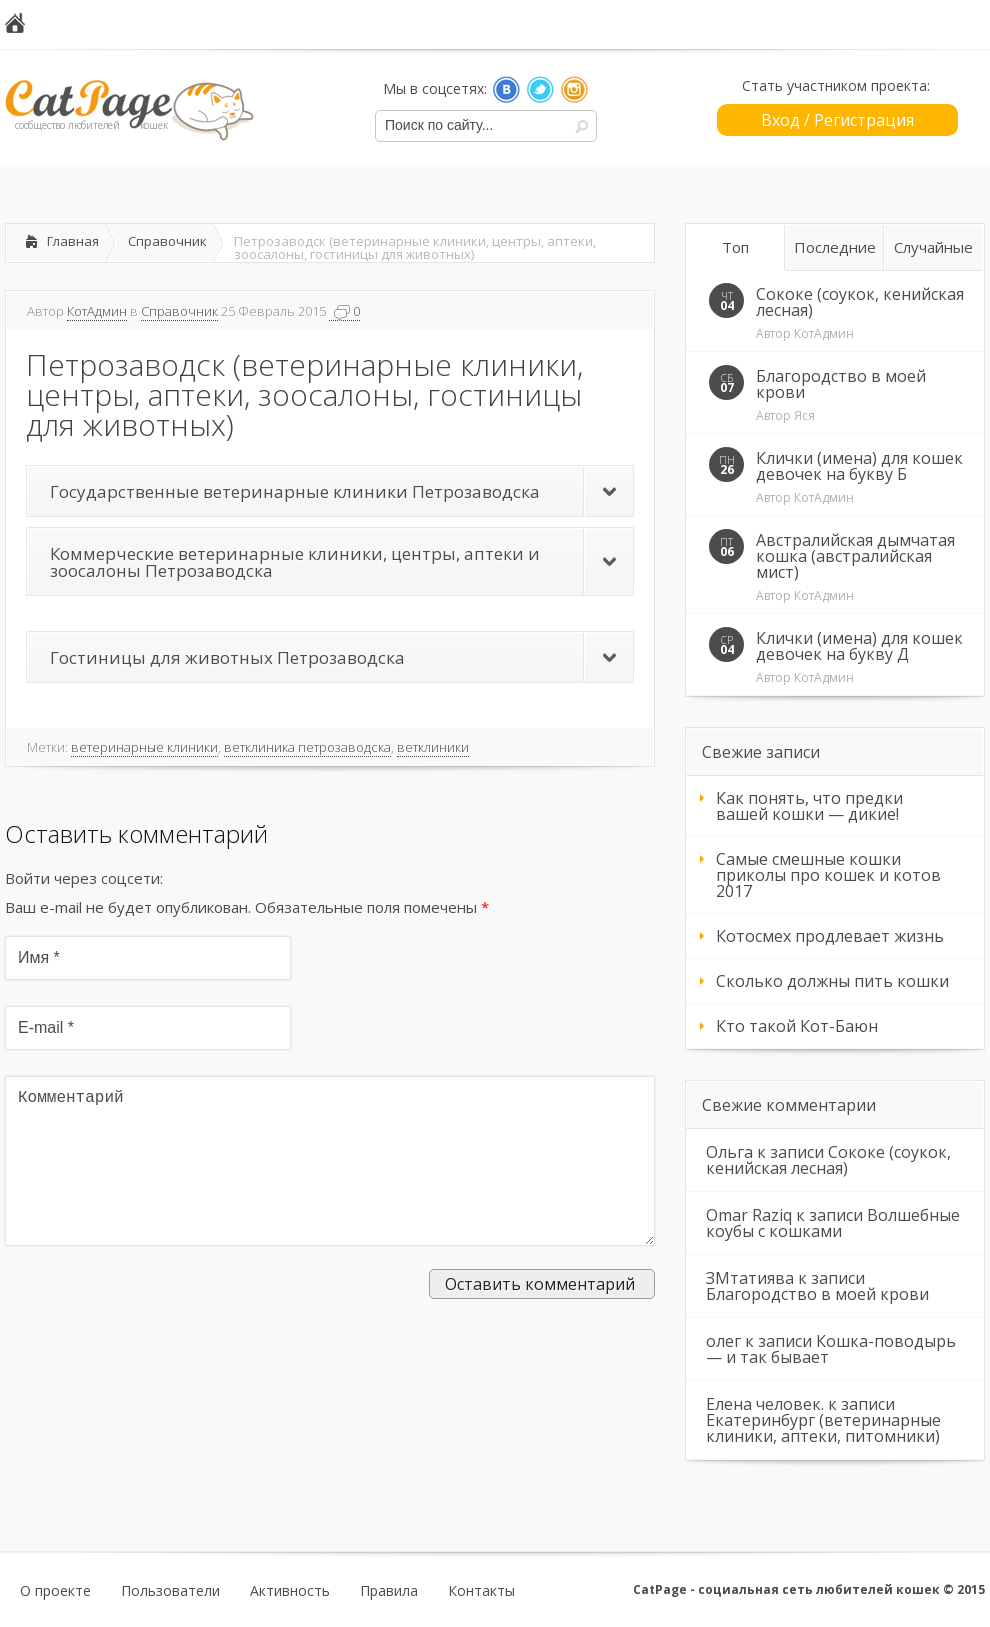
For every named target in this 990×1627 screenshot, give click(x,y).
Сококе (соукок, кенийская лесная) (860, 302)
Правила (389, 1591)
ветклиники (433, 747)
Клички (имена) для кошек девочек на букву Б (859, 466)
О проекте (55, 1591)
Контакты (481, 1591)
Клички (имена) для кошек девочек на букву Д (859, 646)
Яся (804, 415)
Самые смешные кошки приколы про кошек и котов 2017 (828, 875)
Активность (290, 1591)
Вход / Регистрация (837, 120)
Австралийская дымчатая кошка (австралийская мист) (855, 556)
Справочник (167, 241)
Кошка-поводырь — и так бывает (831, 1349)
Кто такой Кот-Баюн (797, 1026)
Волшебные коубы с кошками (833, 1223)
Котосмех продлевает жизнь (830, 936)
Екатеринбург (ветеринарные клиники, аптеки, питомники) (823, 1428)
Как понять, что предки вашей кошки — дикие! (809, 806)
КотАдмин (97, 311)
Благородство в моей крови (841, 384)
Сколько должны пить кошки (832, 981)
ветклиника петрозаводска (307, 747)
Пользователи (170, 1591)
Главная (73, 241)
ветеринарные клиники (144, 747)
